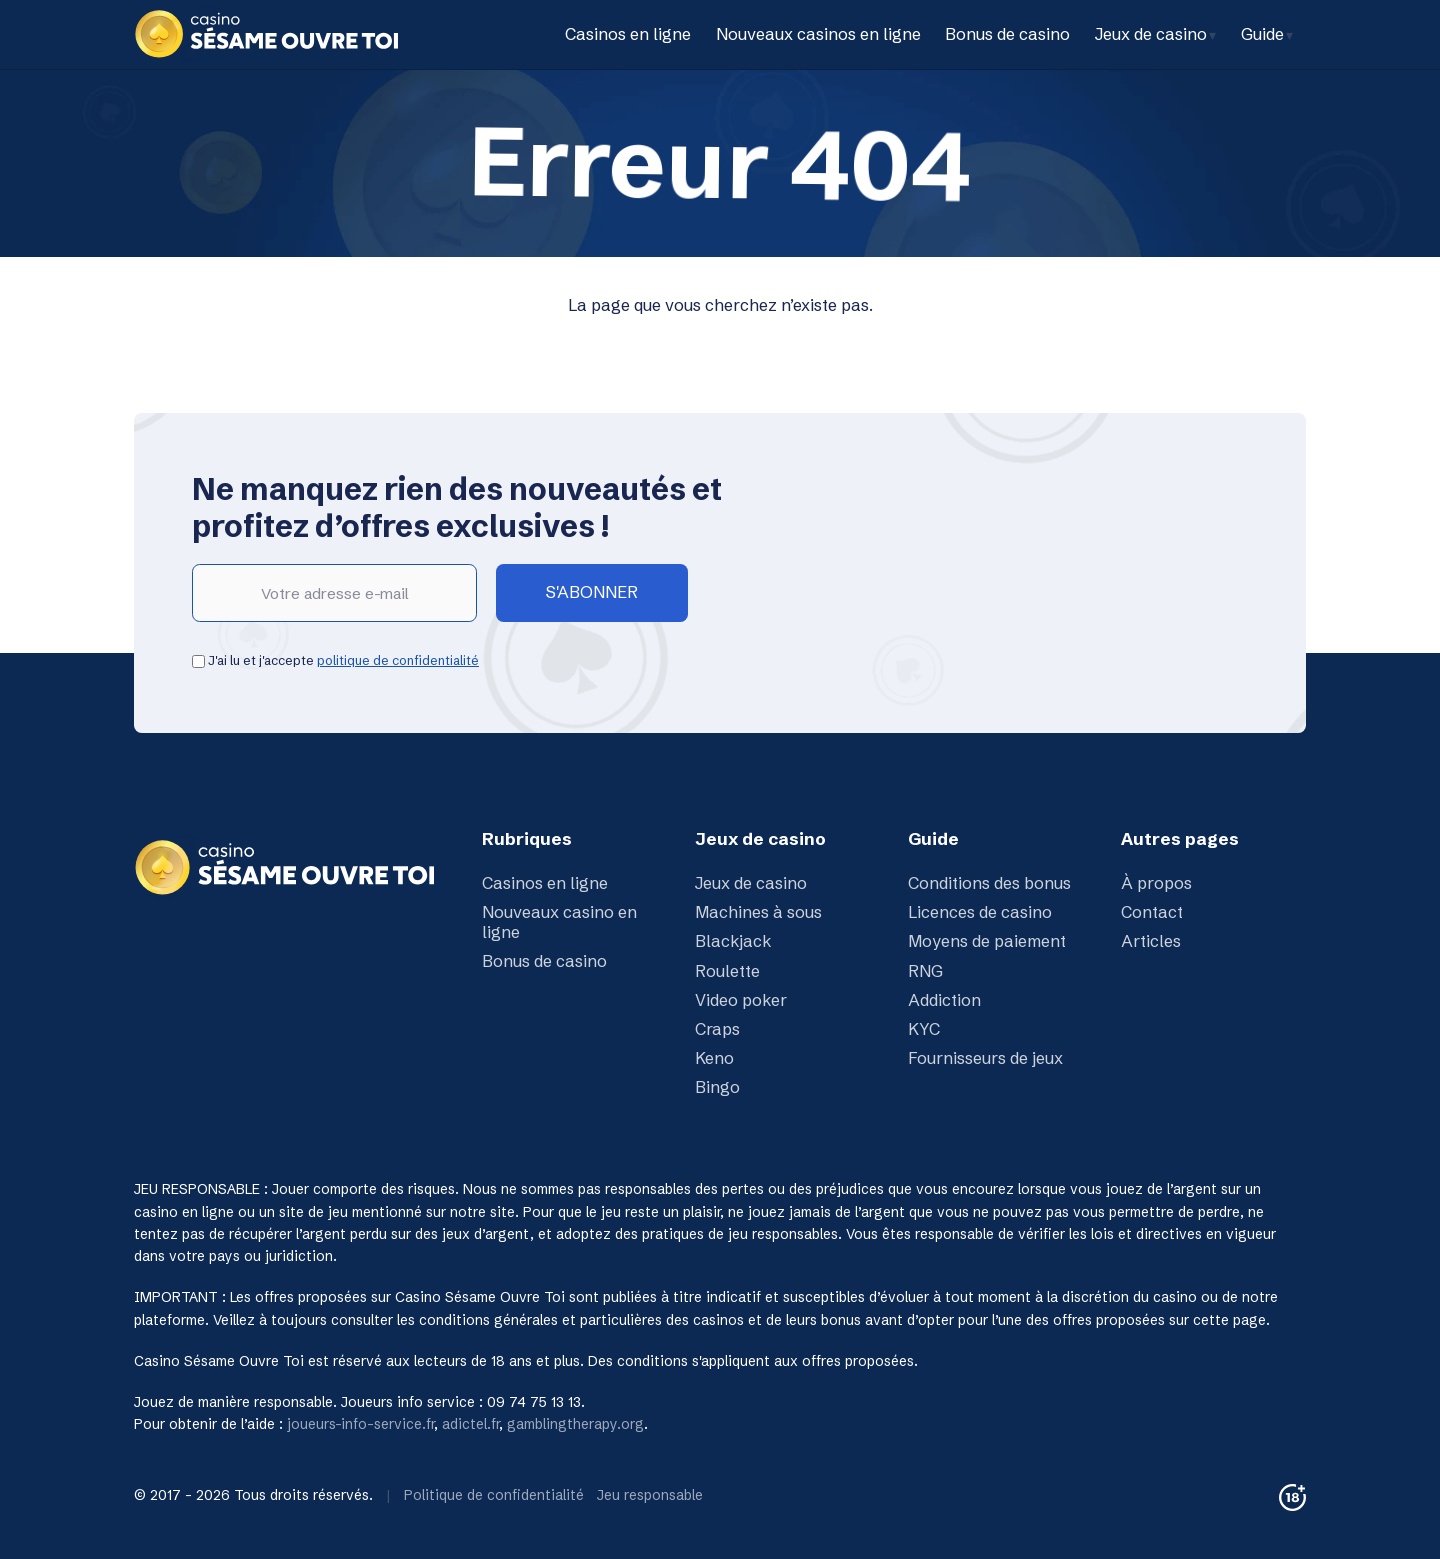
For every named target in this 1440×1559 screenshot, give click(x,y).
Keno (714, 1058)
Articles (1151, 941)
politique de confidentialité (398, 660)
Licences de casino (980, 912)
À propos (1156, 883)
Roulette (727, 971)
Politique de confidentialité (494, 1495)
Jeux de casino (1151, 34)
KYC (924, 1029)
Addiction (944, 1000)
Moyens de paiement (987, 941)
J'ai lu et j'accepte (335, 660)
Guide (1262, 34)
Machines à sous (758, 912)
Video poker (741, 1000)
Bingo (717, 1087)
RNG (925, 971)
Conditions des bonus (989, 883)
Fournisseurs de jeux (985, 1058)
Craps (717, 1029)
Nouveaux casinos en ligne (818, 34)
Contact (1152, 912)
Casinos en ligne (628, 34)
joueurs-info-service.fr (360, 1424)
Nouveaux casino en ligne (559, 922)
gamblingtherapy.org (575, 1424)
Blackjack (733, 941)
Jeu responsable (650, 1495)
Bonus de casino (1007, 34)
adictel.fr (470, 1424)
